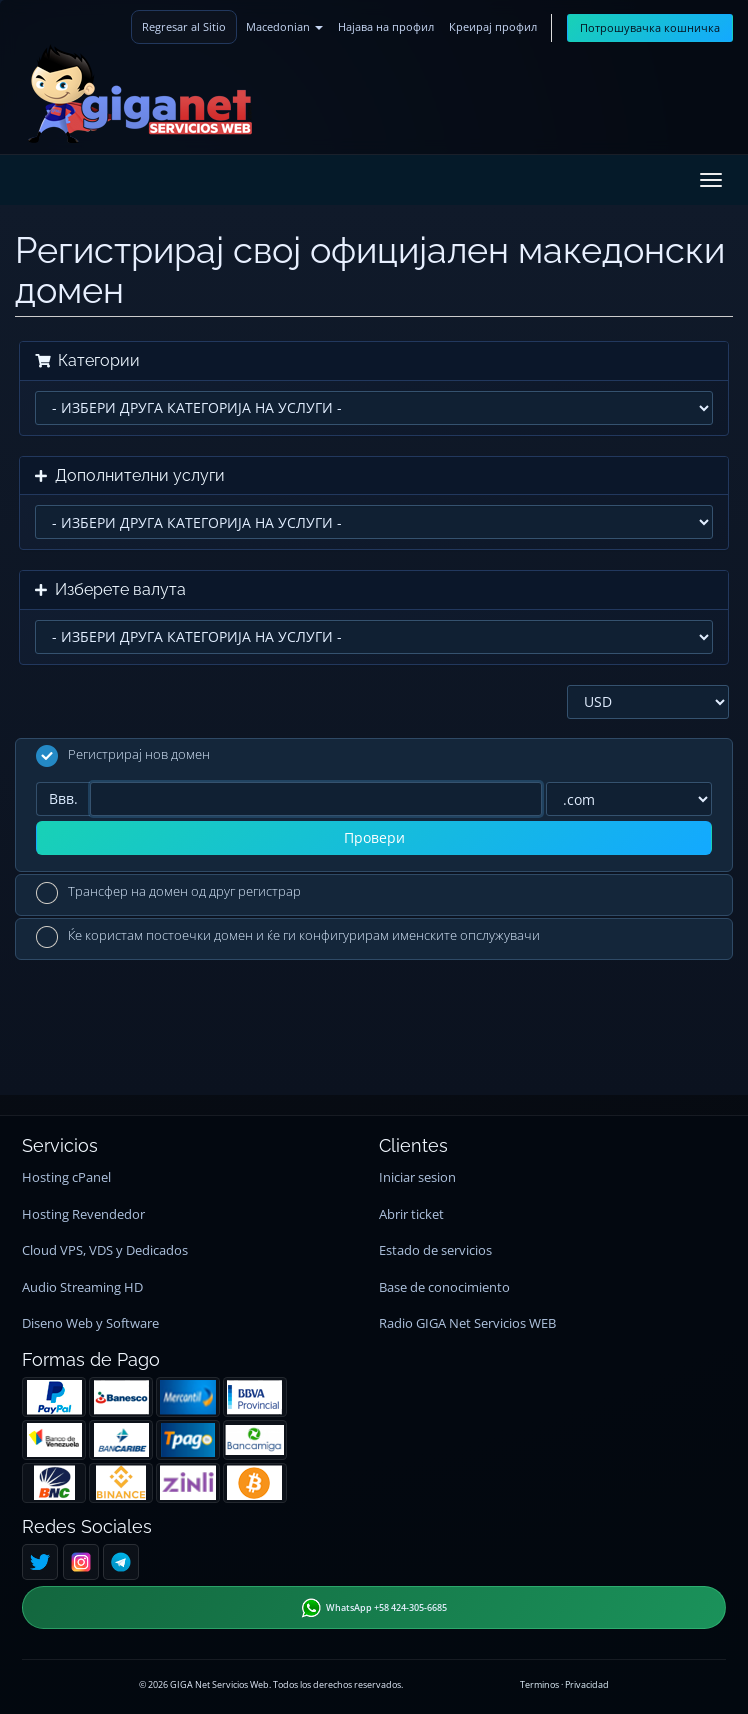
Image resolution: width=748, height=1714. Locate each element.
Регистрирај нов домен (123, 756)
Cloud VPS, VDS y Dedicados (105, 1250)
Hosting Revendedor (83, 1214)
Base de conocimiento (444, 1287)
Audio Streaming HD (82, 1287)
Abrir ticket (411, 1214)
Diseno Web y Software (90, 1323)
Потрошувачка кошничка (650, 27)
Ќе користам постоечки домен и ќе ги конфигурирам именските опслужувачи (288, 937)
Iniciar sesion (417, 1177)
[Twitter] (40, 1562)
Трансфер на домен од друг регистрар (168, 893)
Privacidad (587, 1684)
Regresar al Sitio (184, 26)
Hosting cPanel (66, 1177)
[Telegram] (121, 1562)
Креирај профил (493, 26)
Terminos (539, 1684)
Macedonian (284, 26)
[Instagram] (81, 1562)
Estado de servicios (435, 1250)
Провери (374, 837)
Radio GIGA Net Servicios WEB (467, 1323)
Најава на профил (386, 26)
